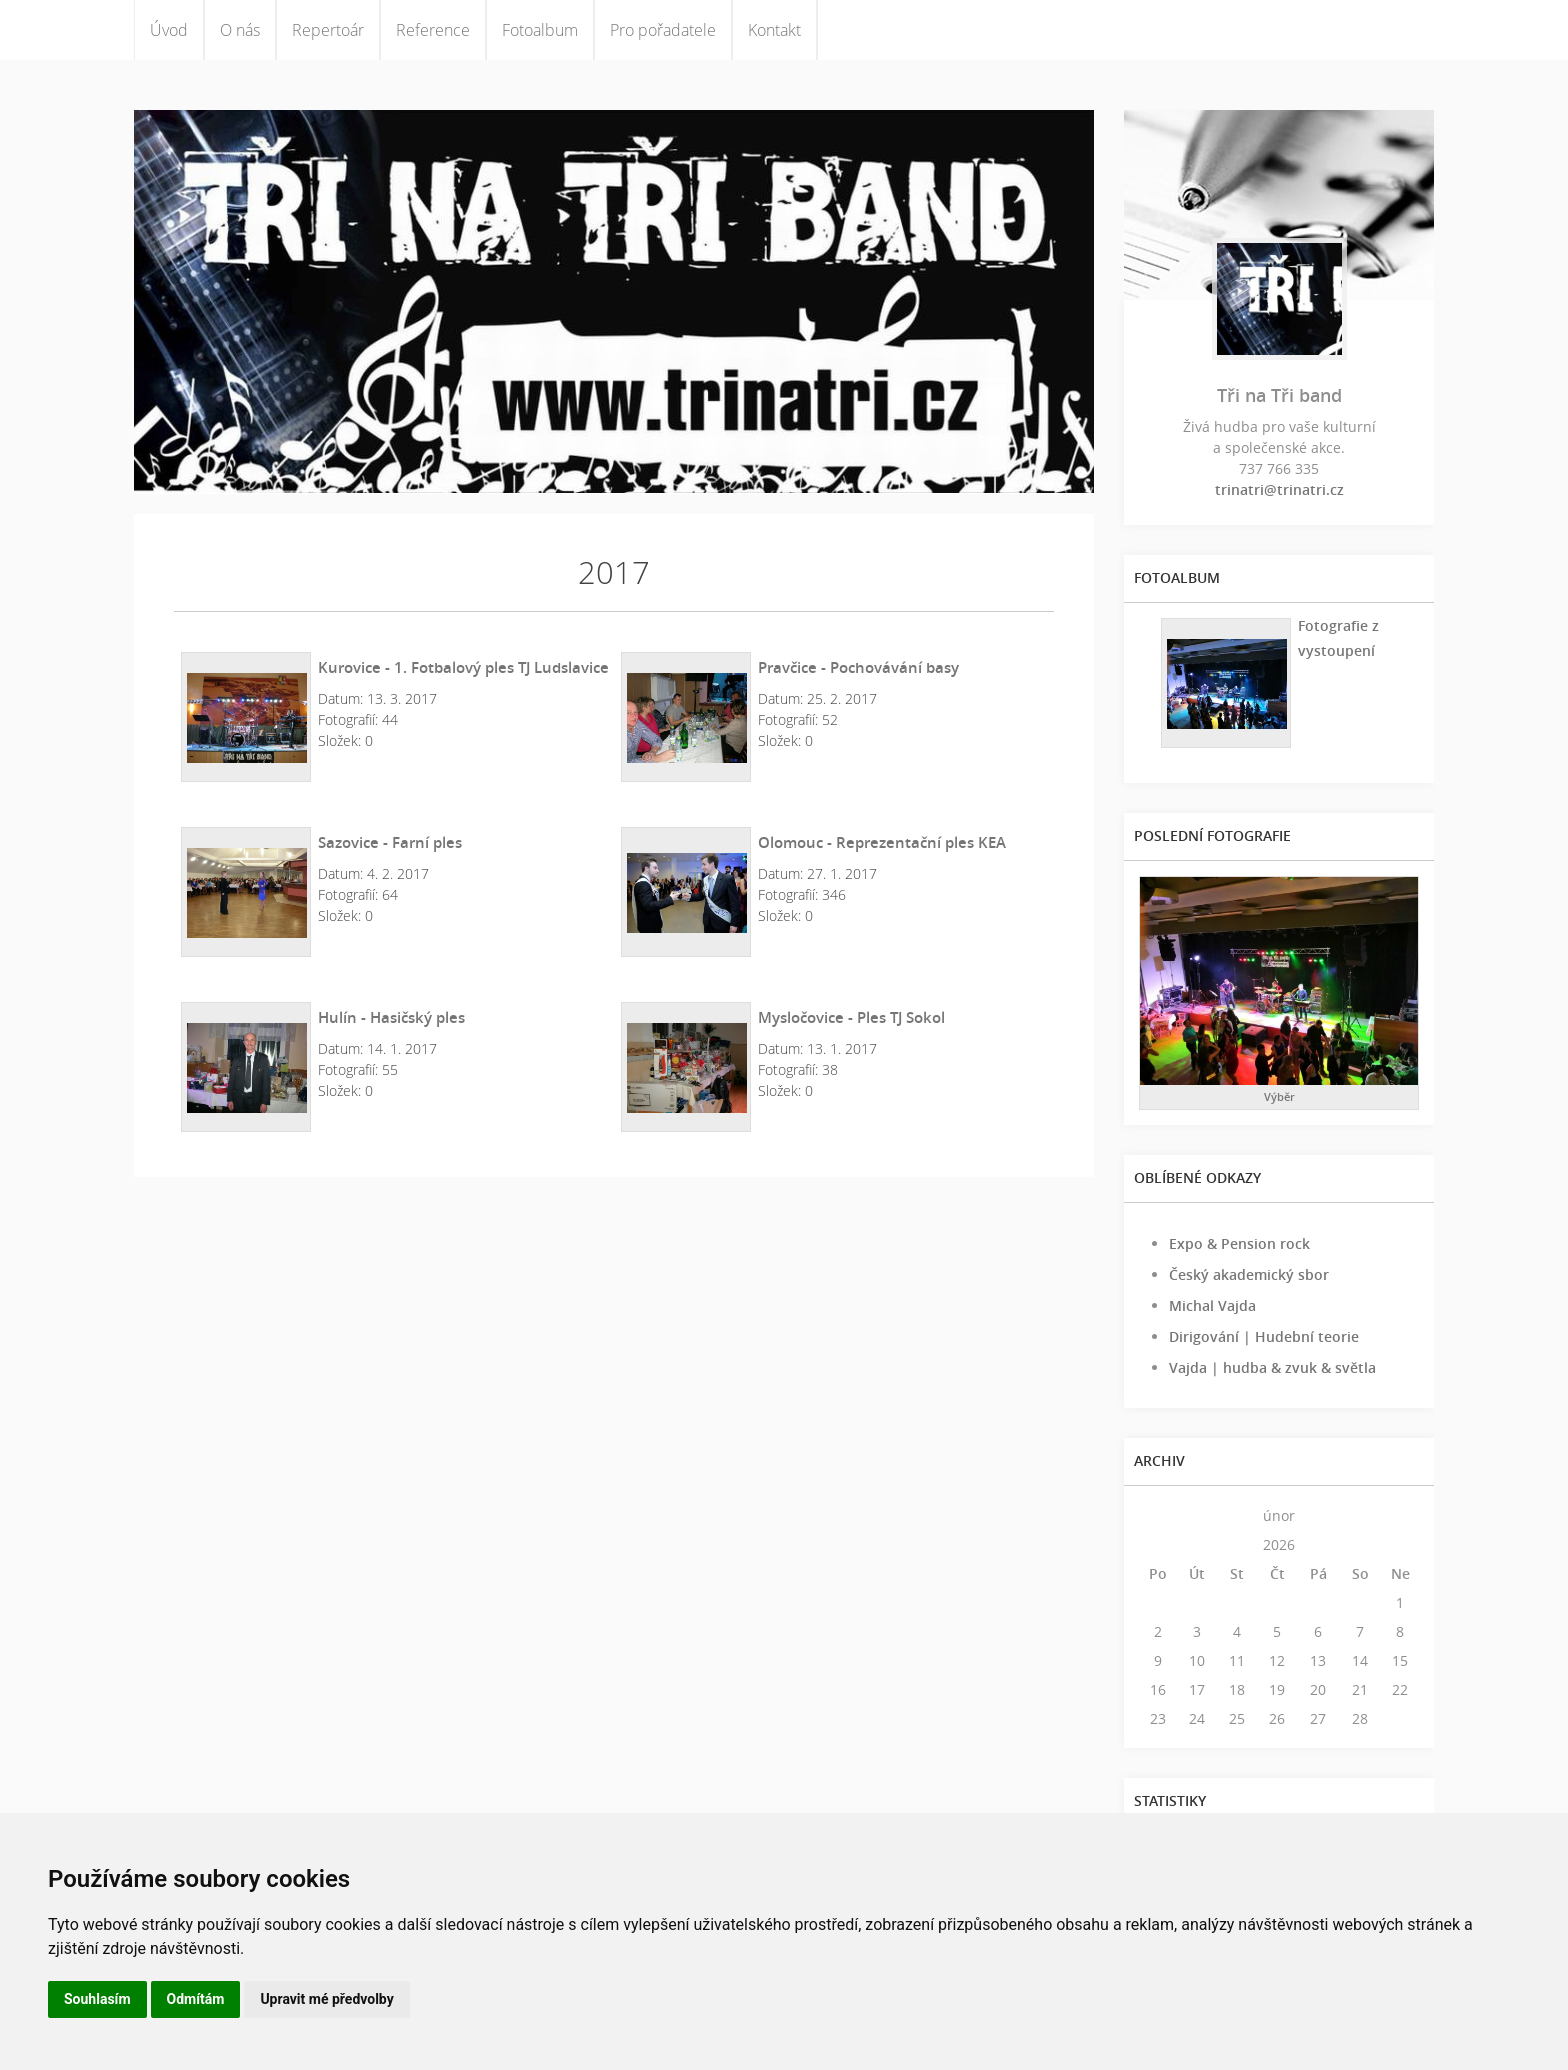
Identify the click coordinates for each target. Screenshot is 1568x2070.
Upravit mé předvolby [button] (326, 1999)
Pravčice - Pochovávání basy (858, 667)
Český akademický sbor (1249, 1274)
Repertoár (328, 30)
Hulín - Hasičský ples (391, 1017)
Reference (433, 30)
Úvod (169, 30)
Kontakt (774, 30)
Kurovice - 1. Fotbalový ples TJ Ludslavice (463, 667)
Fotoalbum (540, 30)
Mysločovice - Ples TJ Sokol (851, 1017)
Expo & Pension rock (1239, 1243)
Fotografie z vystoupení (1338, 638)
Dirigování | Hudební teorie (1264, 1336)
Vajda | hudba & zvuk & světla (1272, 1367)
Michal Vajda (1212, 1305)
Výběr (1279, 1096)
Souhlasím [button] (97, 1999)
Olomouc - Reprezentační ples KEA (882, 842)
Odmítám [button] (196, 1999)
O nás (240, 30)
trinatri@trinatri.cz (1279, 489)
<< (1158, 1515)
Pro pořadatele (663, 30)
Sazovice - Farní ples (390, 842)
